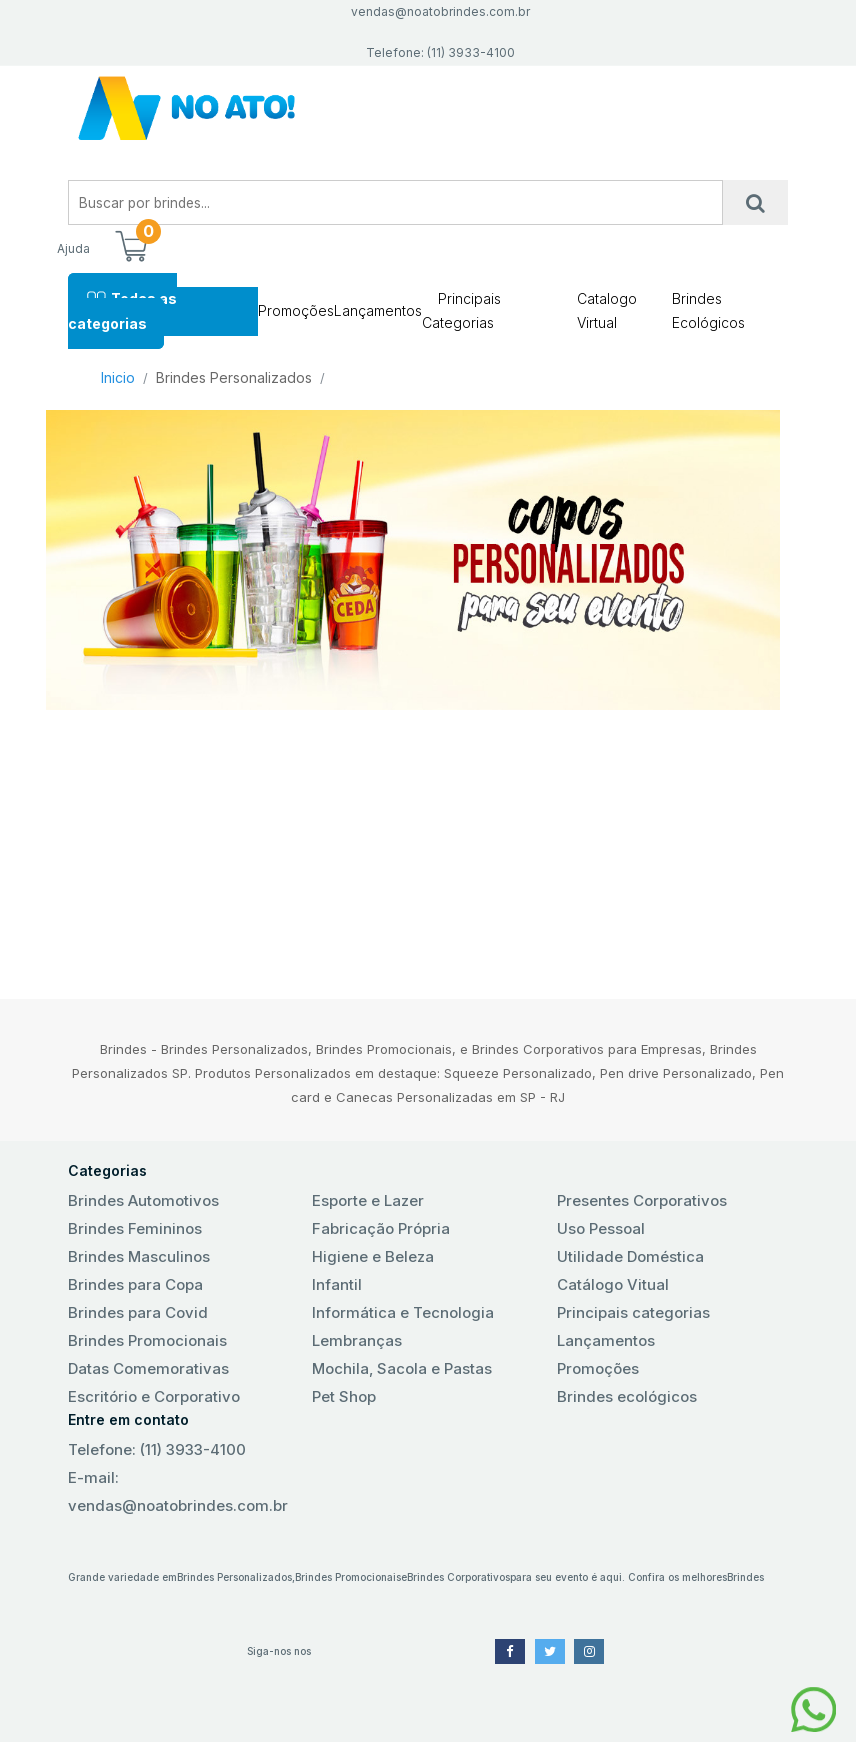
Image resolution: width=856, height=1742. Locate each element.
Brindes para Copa (135, 1284)
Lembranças (357, 1340)
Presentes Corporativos (642, 1200)
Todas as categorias (122, 310)
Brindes (745, 1577)
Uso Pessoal (601, 1228)
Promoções (296, 310)
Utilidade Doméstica (630, 1256)
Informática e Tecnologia (403, 1312)
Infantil (337, 1284)
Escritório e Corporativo (154, 1396)
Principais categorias (633, 1312)
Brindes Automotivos (143, 1200)
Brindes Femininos (135, 1228)
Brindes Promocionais (147, 1340)
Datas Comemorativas (148, 1368)
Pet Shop (344, 1396)
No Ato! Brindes (428, 108)
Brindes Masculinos (139, 1256)
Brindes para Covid (138, 1312)
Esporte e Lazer (368, 1200)
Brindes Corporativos (458, 1577)
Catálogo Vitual (613, 1284)
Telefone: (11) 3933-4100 (157, 1449)
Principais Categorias (461, 310)
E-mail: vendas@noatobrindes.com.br (178, 1491)
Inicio (118, 377)
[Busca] (755, 202)
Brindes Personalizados (234, 377)
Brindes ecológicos (627, 1396)
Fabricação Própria (381, 1228)
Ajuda (73, 248)
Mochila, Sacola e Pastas (402, 1368)
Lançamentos (378, 310)
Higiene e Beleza (373, 1256)
